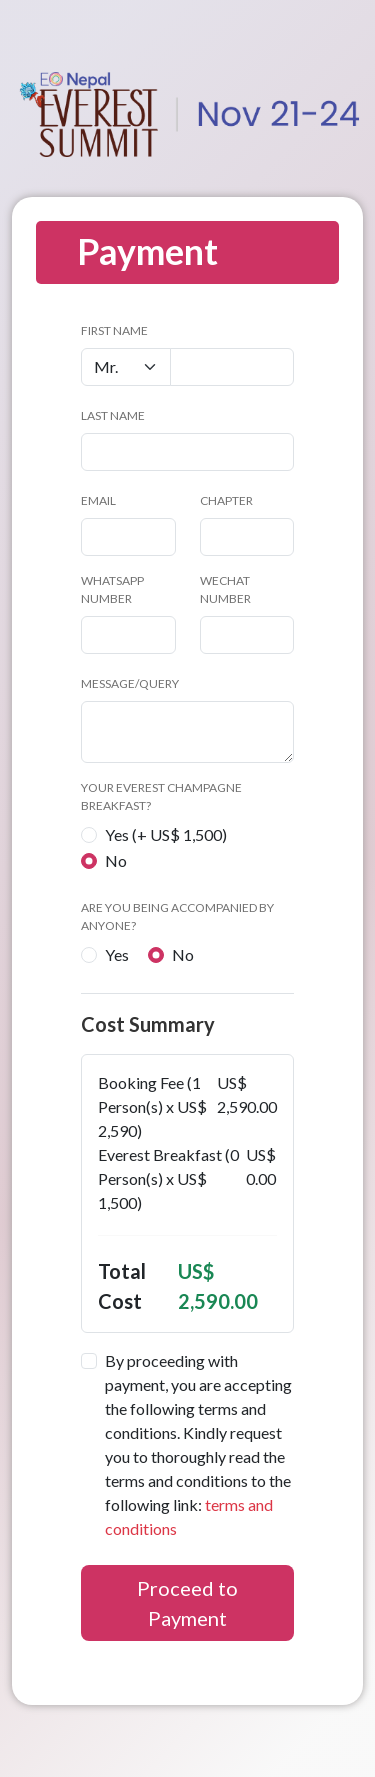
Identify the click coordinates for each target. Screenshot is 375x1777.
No (116, 860)
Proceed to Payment (187, 1603)
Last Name (113, 415)
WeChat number (225, 589)
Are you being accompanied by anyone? (177, 916)
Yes (117, 954)
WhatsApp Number (112, 589)
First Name (114, 330)
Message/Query (130, 683)
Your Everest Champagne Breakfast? (161, 796)
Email (98, 500)
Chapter (226, 500)
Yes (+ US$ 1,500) (166, 834)
